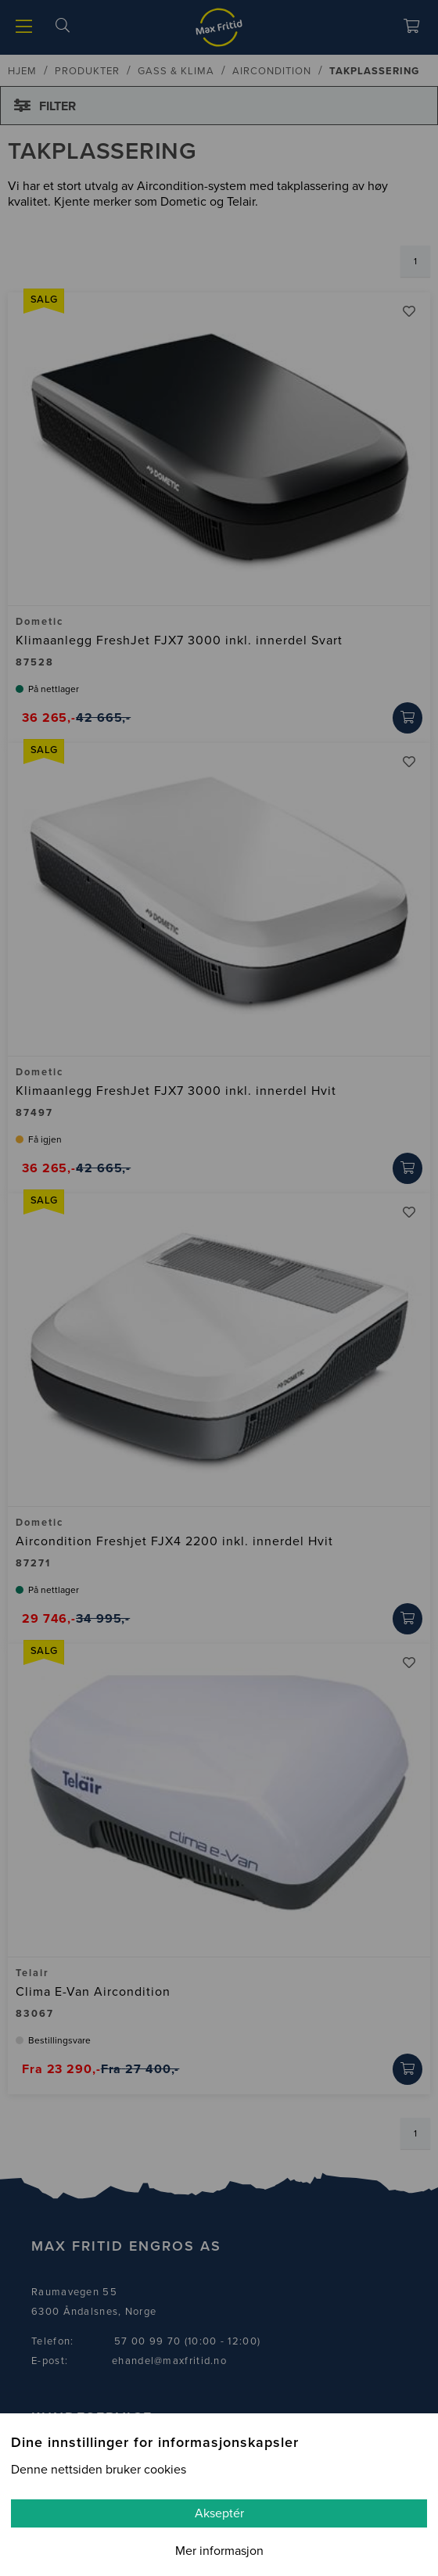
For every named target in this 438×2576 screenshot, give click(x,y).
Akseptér (219, 2513)
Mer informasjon (219, 2551)
